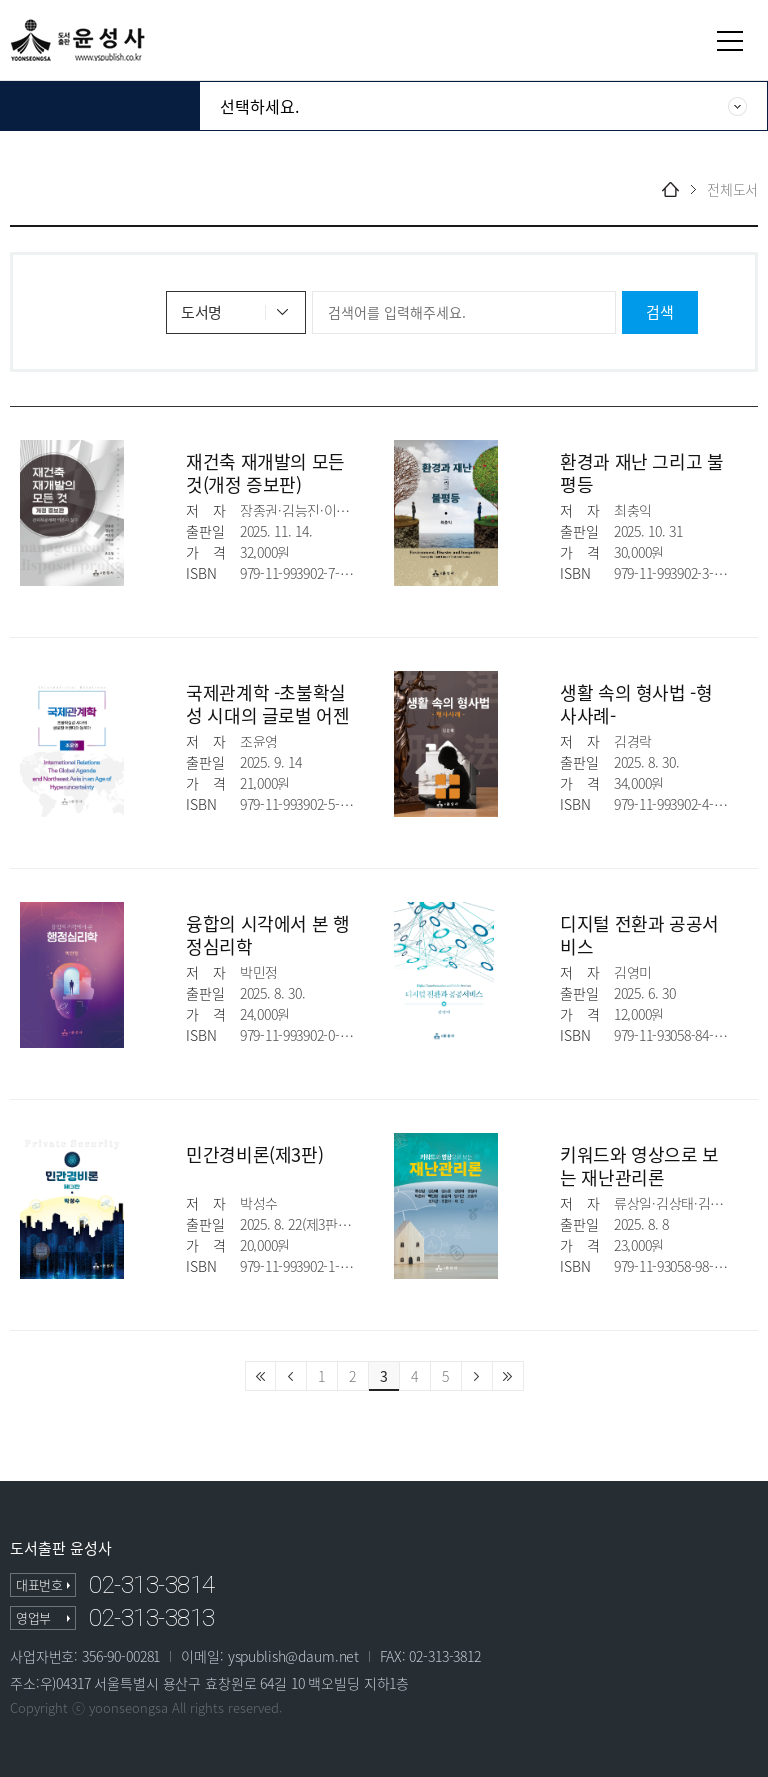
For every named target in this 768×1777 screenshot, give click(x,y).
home (670, 189)
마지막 (508, 1376)
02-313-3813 (152, 1618)
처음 (260, 1376)
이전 (291, 1376)
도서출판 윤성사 (61, 1548)
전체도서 (732, 189)
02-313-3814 (152, 1585)
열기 (730, 41)
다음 (477, 1376)
